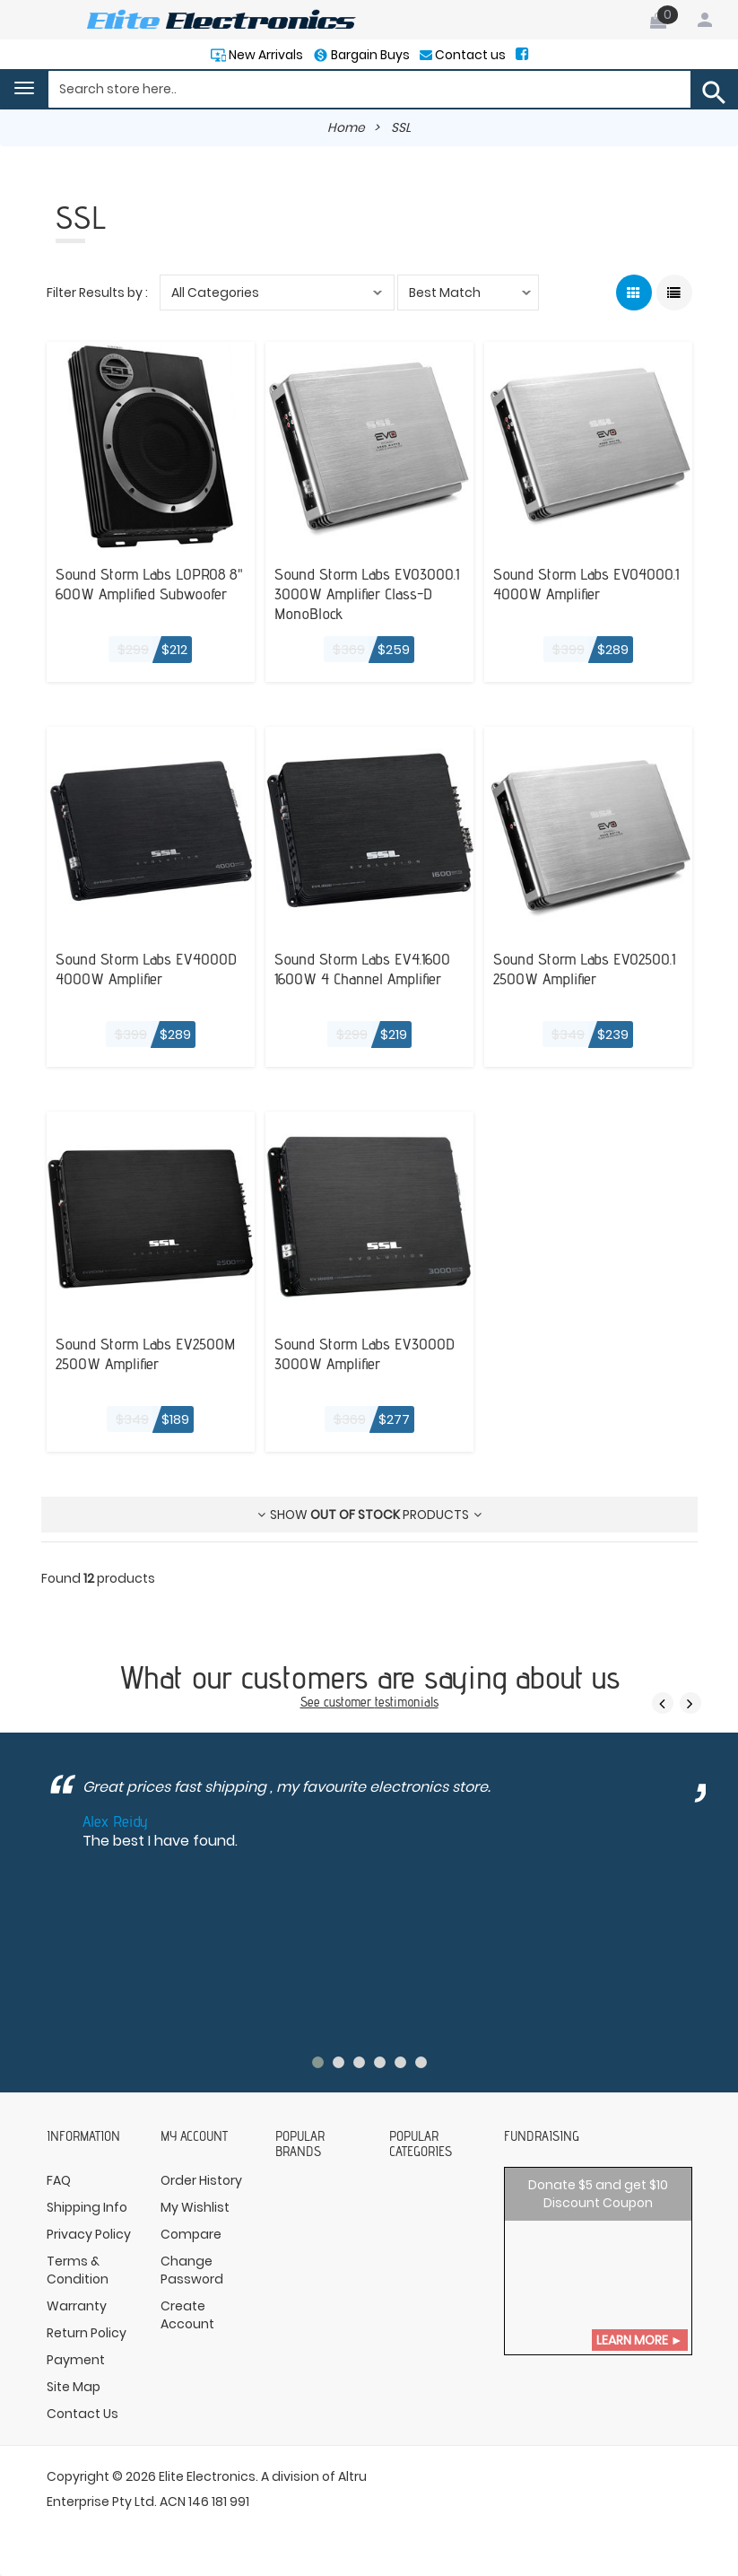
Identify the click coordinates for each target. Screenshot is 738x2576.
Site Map (73, 2386)
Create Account (187, 2314)
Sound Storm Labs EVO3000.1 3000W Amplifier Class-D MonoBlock (366, 592)
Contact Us (82, 2413)
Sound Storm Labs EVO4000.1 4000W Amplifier (586, 582)
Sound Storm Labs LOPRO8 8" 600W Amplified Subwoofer (150, 582)
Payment (76, 2359)
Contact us (470, 56)
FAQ (59, 2179)
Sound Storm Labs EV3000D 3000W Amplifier (364, 1352)
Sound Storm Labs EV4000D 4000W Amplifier (146, 967)
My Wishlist (195, 2206)
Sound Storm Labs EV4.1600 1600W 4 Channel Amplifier (362, 967)
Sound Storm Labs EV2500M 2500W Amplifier (145, 1352)
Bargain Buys (368, 56)
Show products (369, 1514)
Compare (191, 2233)
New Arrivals (262, 56)
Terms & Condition (78, 2269)
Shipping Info (87, 2206)
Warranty (77, 2305)
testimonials (406, 1700)
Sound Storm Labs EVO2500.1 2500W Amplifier (584, 967)
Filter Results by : (97, 292)
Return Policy (86, 2332)
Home (346, 127)
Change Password (192, 2269)
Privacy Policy (89, 2233)
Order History (201, 2179)
